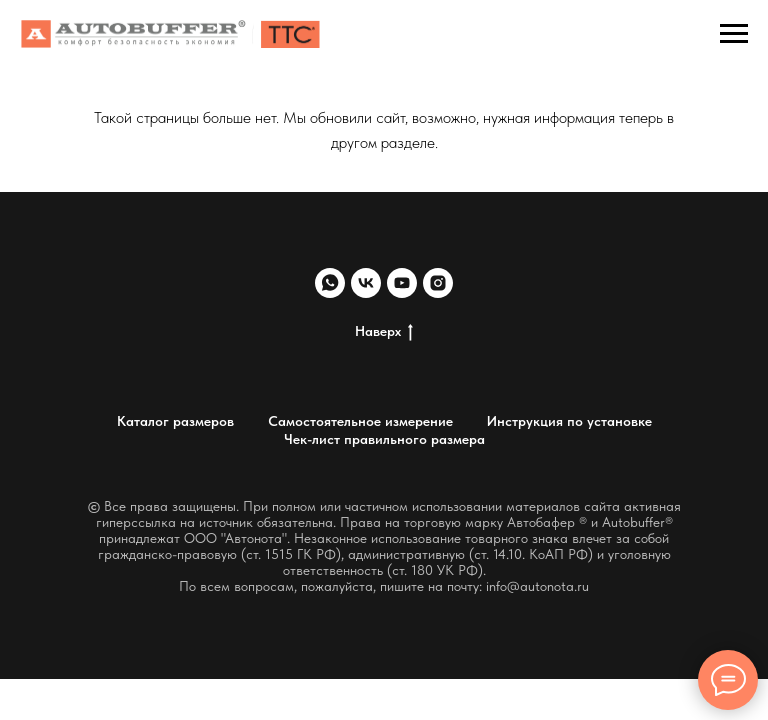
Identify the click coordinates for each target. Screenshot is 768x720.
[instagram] (438, 283)
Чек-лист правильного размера (384, 439)
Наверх (384, 332)
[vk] (366, 283)
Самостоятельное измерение (360, 421)
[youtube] (402, 283)
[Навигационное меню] (734, 34)
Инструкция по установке (569, 421)
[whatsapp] (330, 283)
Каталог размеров (175, 421)
